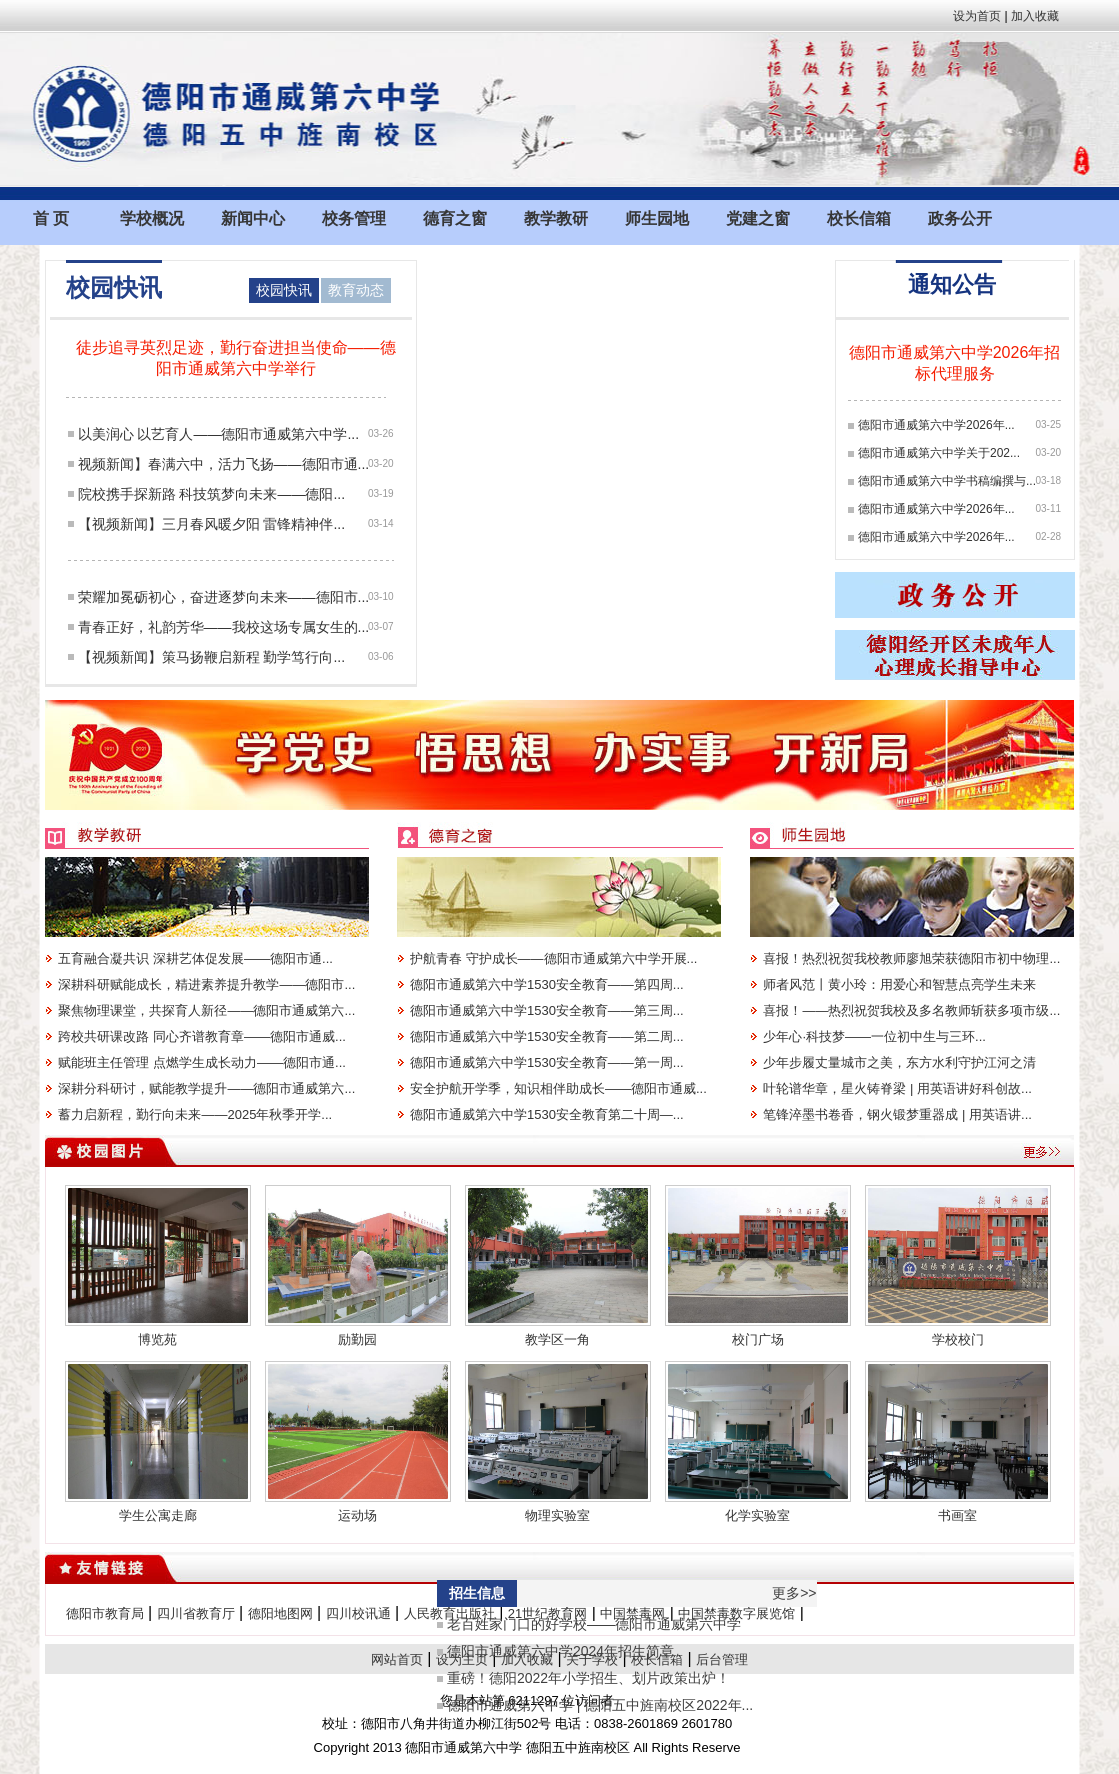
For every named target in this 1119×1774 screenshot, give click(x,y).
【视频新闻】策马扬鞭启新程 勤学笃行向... (212, 657)
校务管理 (354, 218)
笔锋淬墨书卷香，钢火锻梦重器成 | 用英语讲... (897, 1114)
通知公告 (952, 284)
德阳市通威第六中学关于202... (939, 453)
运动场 (357, 1515)
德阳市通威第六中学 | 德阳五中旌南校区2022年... (600, 1705)
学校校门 (958, 1339)
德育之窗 (455, 218)
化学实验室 (757, 1515)
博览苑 (157, 1339)
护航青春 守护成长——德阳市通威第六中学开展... (553, 958)
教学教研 (556, 218)
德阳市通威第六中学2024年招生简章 (560, 1651)
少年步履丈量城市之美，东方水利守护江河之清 (899, 1062)
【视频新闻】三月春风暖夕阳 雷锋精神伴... (212, 524)
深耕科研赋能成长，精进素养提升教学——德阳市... (206, 984)
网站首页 (397, 1659)
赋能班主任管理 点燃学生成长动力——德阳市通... (201, 1062)
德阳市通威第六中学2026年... (936, 425)
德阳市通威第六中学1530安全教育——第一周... (547, 1062)
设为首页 (977, 16)
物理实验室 (557, 1515)
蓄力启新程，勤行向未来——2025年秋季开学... (195, 1114)
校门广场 (758, 1339)
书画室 (957, 1515)
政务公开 (960, 218)
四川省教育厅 (196, 1613)
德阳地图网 (280, 1613)
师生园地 (657, 218)
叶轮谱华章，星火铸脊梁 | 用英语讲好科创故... (897, 1088)
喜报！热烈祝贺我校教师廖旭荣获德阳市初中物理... (911, 958)
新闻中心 (253, 218)
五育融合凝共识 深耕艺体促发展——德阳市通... (195, 958)
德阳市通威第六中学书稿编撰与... (947, 481)
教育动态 (356, 290)
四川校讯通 (358, 1613)
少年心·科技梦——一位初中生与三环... (874, 1036)
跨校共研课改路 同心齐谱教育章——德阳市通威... (201, 1036)
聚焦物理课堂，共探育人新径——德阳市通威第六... (206, 1010)
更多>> (794, 1593)
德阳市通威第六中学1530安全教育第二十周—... (547, 1114)
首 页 (51, 218)
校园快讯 (284, 290)
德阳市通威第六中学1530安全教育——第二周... (547, 1036)
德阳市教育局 (105, 1613)
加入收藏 (1035, 16)
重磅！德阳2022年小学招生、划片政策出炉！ (588, 1678)
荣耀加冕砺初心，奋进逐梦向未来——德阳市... (224, 597)
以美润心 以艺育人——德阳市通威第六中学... (219, 434)
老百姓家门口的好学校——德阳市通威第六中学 (594, 1624)
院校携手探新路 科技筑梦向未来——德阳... (212, 494)
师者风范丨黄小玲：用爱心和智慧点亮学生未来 (899, 984)
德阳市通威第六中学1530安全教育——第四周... (547, 984)
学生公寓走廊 (158, 1515)
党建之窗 (758, 218)
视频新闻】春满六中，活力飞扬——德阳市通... (224, 464)
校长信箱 (859, 218)
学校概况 (152, 218)
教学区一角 (557, 1339)
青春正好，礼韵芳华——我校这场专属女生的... (224, 627)
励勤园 (357, 1339)
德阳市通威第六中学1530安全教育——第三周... (547, 1010)
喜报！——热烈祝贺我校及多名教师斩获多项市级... (911, 1010)
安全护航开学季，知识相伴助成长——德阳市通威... (558, 1088)
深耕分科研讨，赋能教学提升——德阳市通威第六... (206, 1088)
